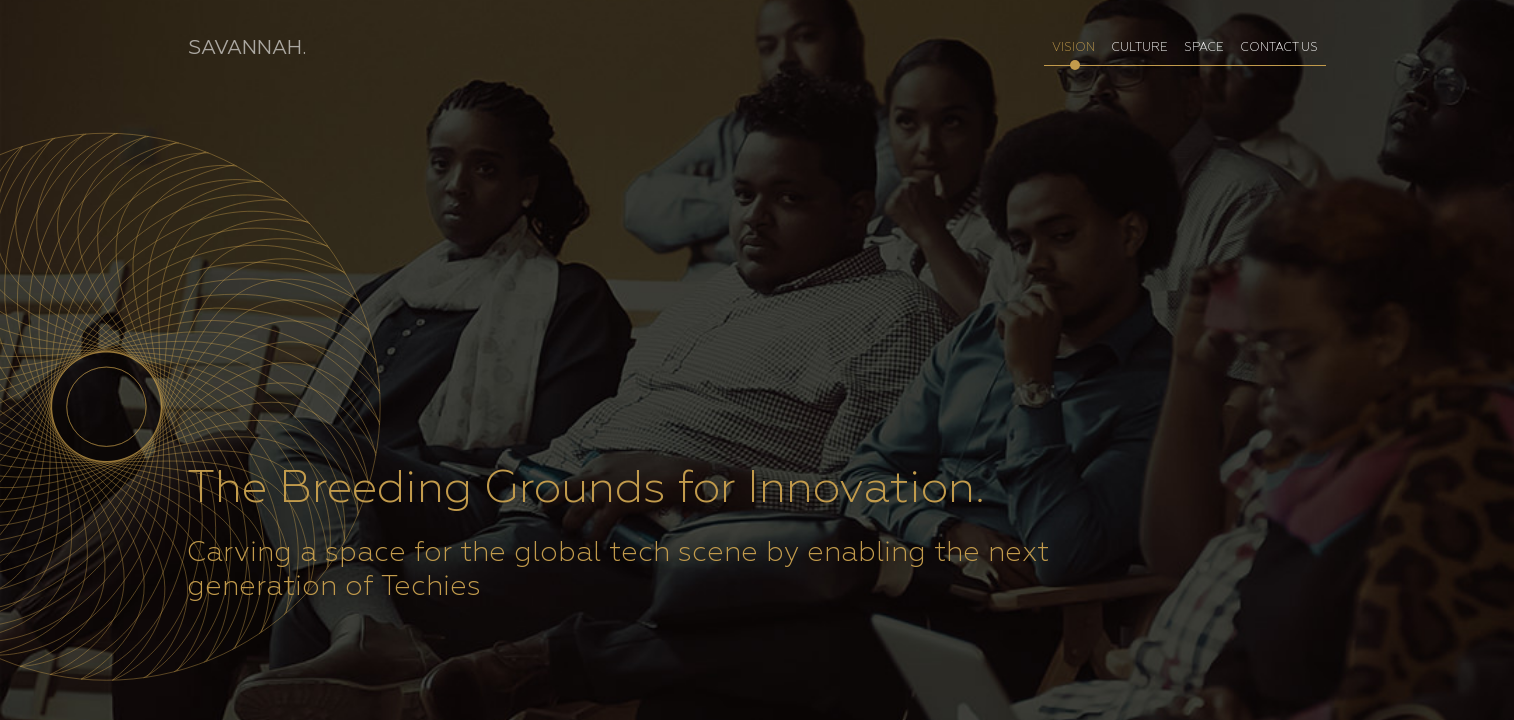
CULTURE (1139, 48)
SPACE (1204, 48)
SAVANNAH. (247, 48)
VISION (1073, 48)
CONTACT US (1279, 48)
